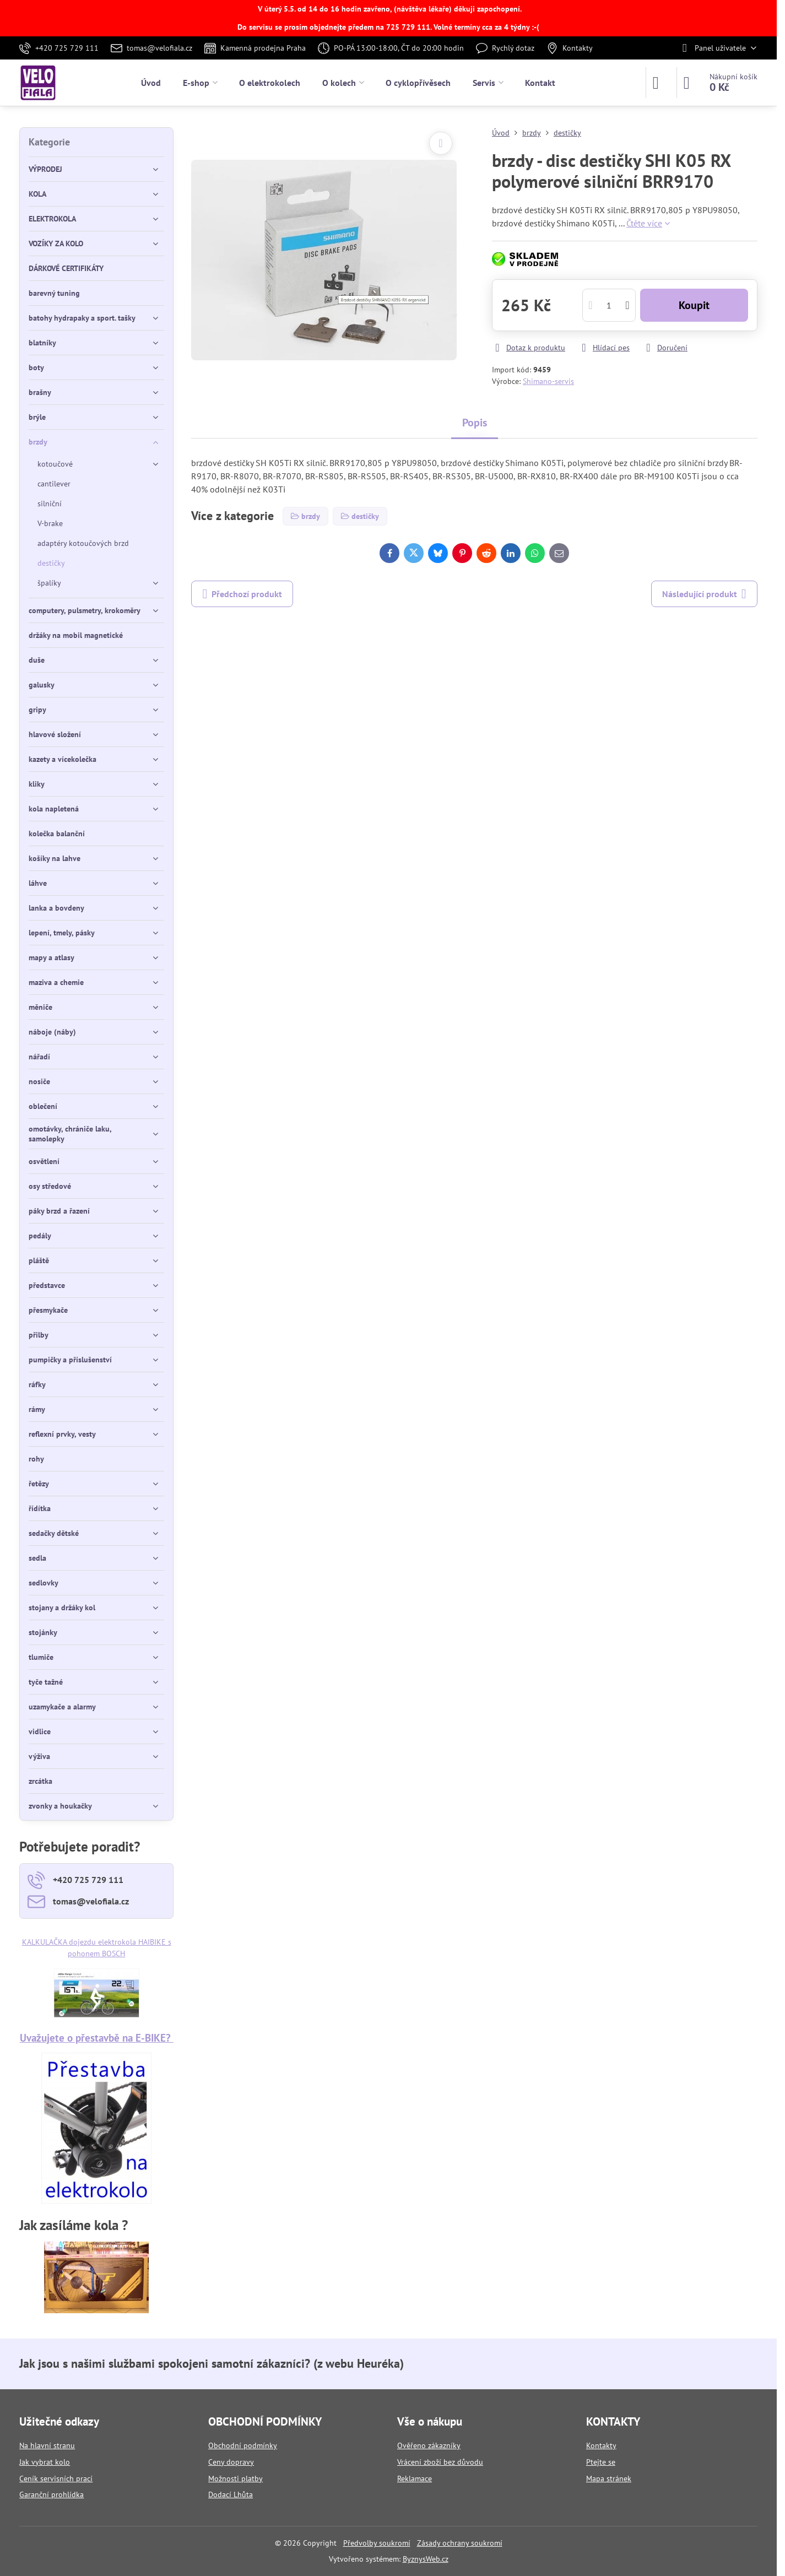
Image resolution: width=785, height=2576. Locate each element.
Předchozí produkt (242, 593)
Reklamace (414, 2478)
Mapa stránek (608, 2478)
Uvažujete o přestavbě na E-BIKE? (97, 2037)
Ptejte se (600, 2462)
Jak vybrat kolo (44, 2462)
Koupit (694, 305)
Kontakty (601, 2445)
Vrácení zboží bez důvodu (440, 2462)
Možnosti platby (235, 2478)
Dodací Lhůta (230, 2494)
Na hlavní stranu (47, 2445)
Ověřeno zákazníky (429, 2445)
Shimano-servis (548, 381)
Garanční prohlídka (51, 2494)
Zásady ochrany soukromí (459, 2543)
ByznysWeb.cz (425, 2559)
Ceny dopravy (231, 2462)
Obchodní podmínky (242, 2445)
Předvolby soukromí (376, 2543)
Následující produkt (704, 593)
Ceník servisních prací (56, 2478)
